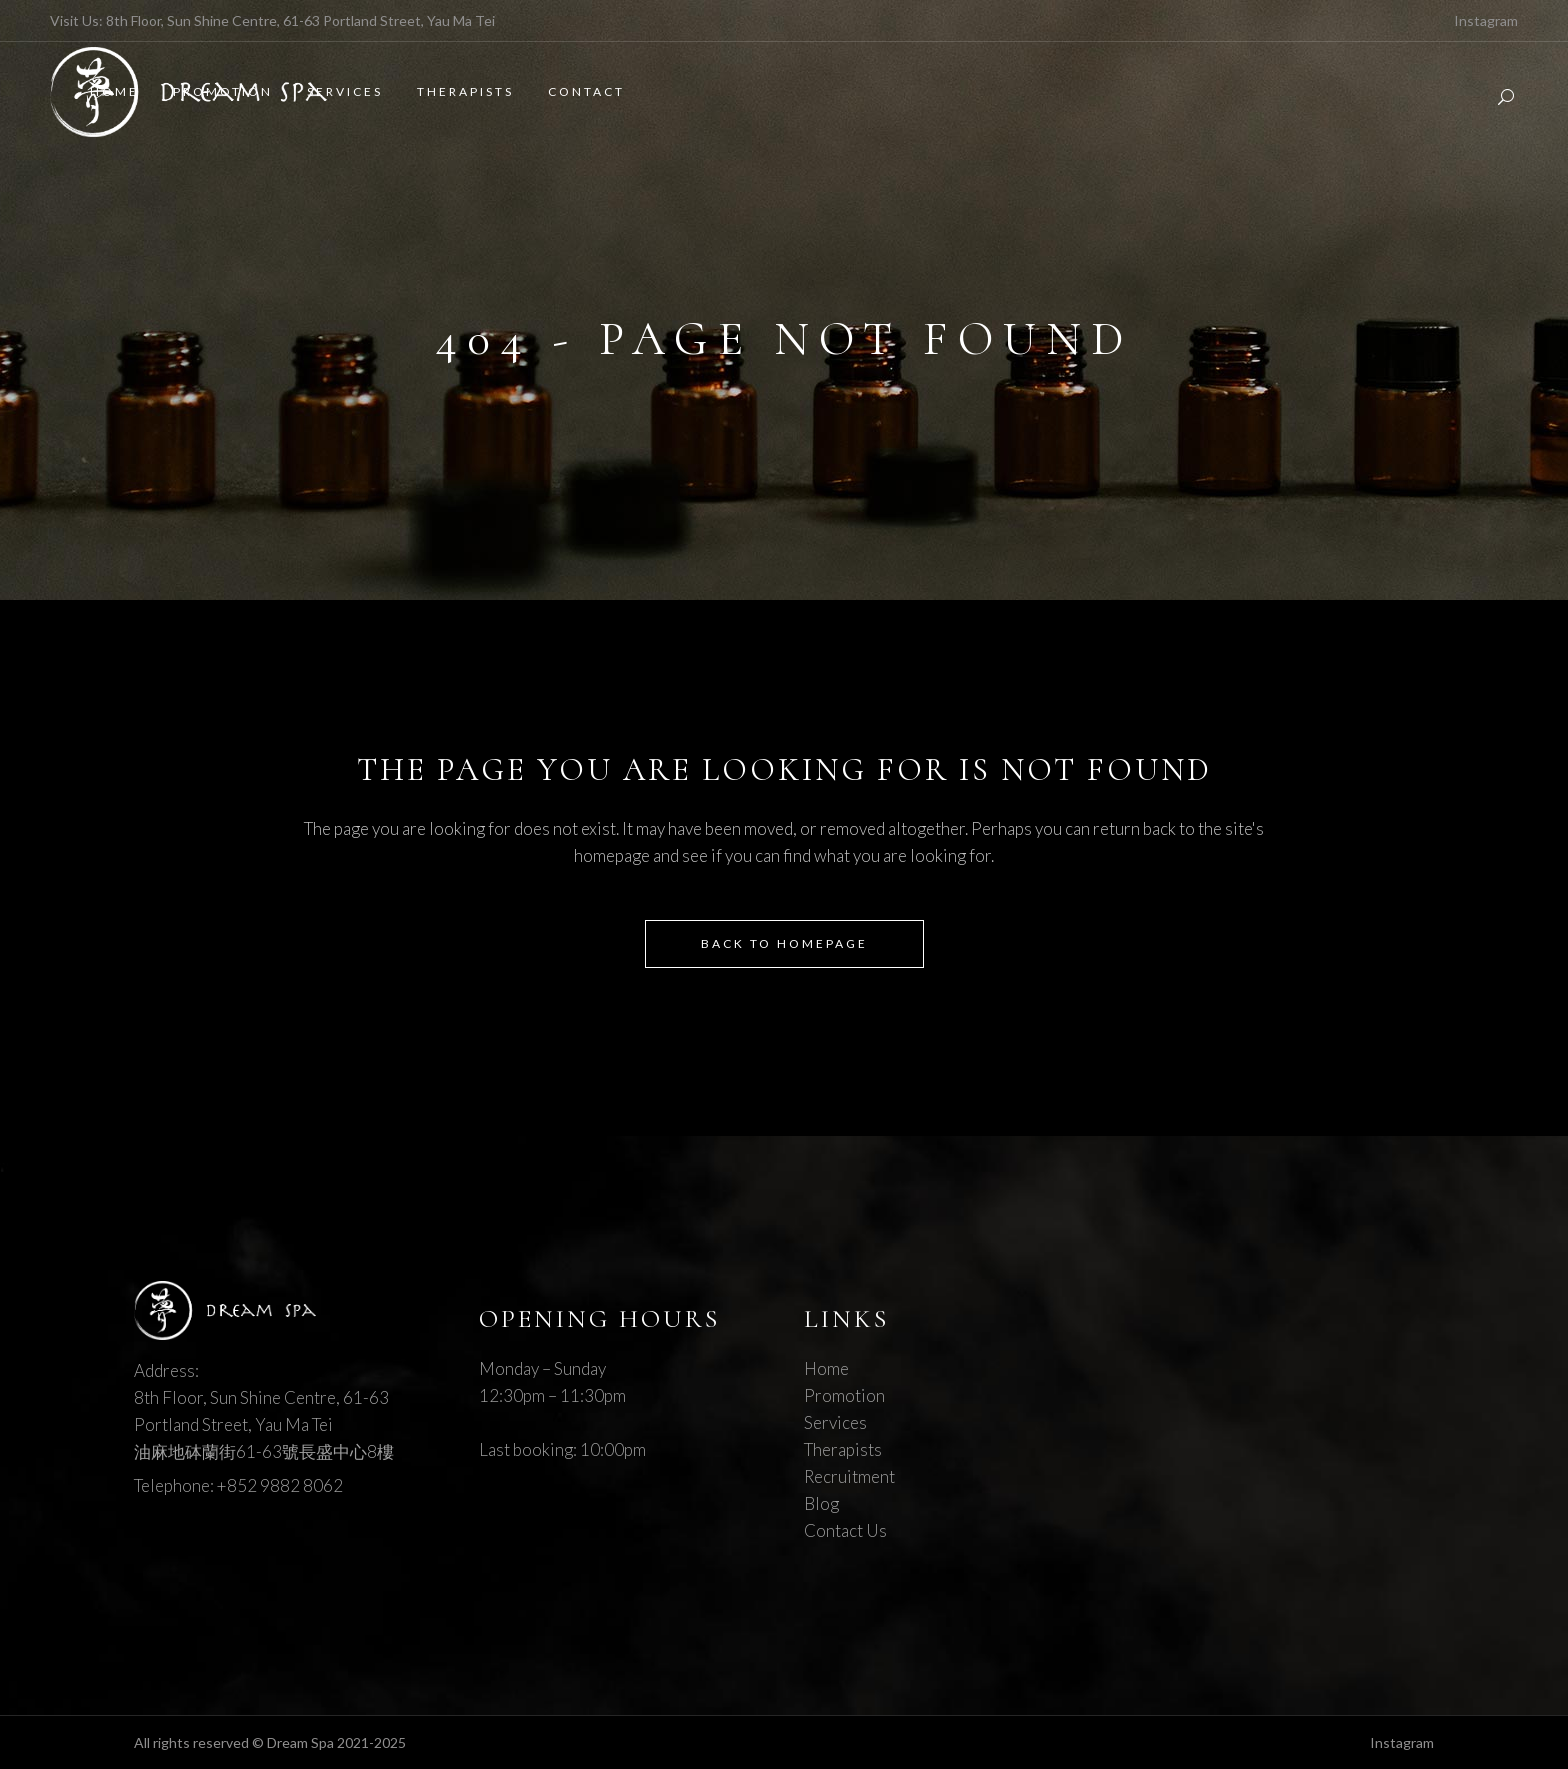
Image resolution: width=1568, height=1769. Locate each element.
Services (835, 1422)
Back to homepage (784, 943)
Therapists (843, 1449)
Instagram (1486, 20)
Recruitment (849, 1476)
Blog (821, 1503)
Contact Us (845, 1530)
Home (826, 1368)
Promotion (844, 1395)
